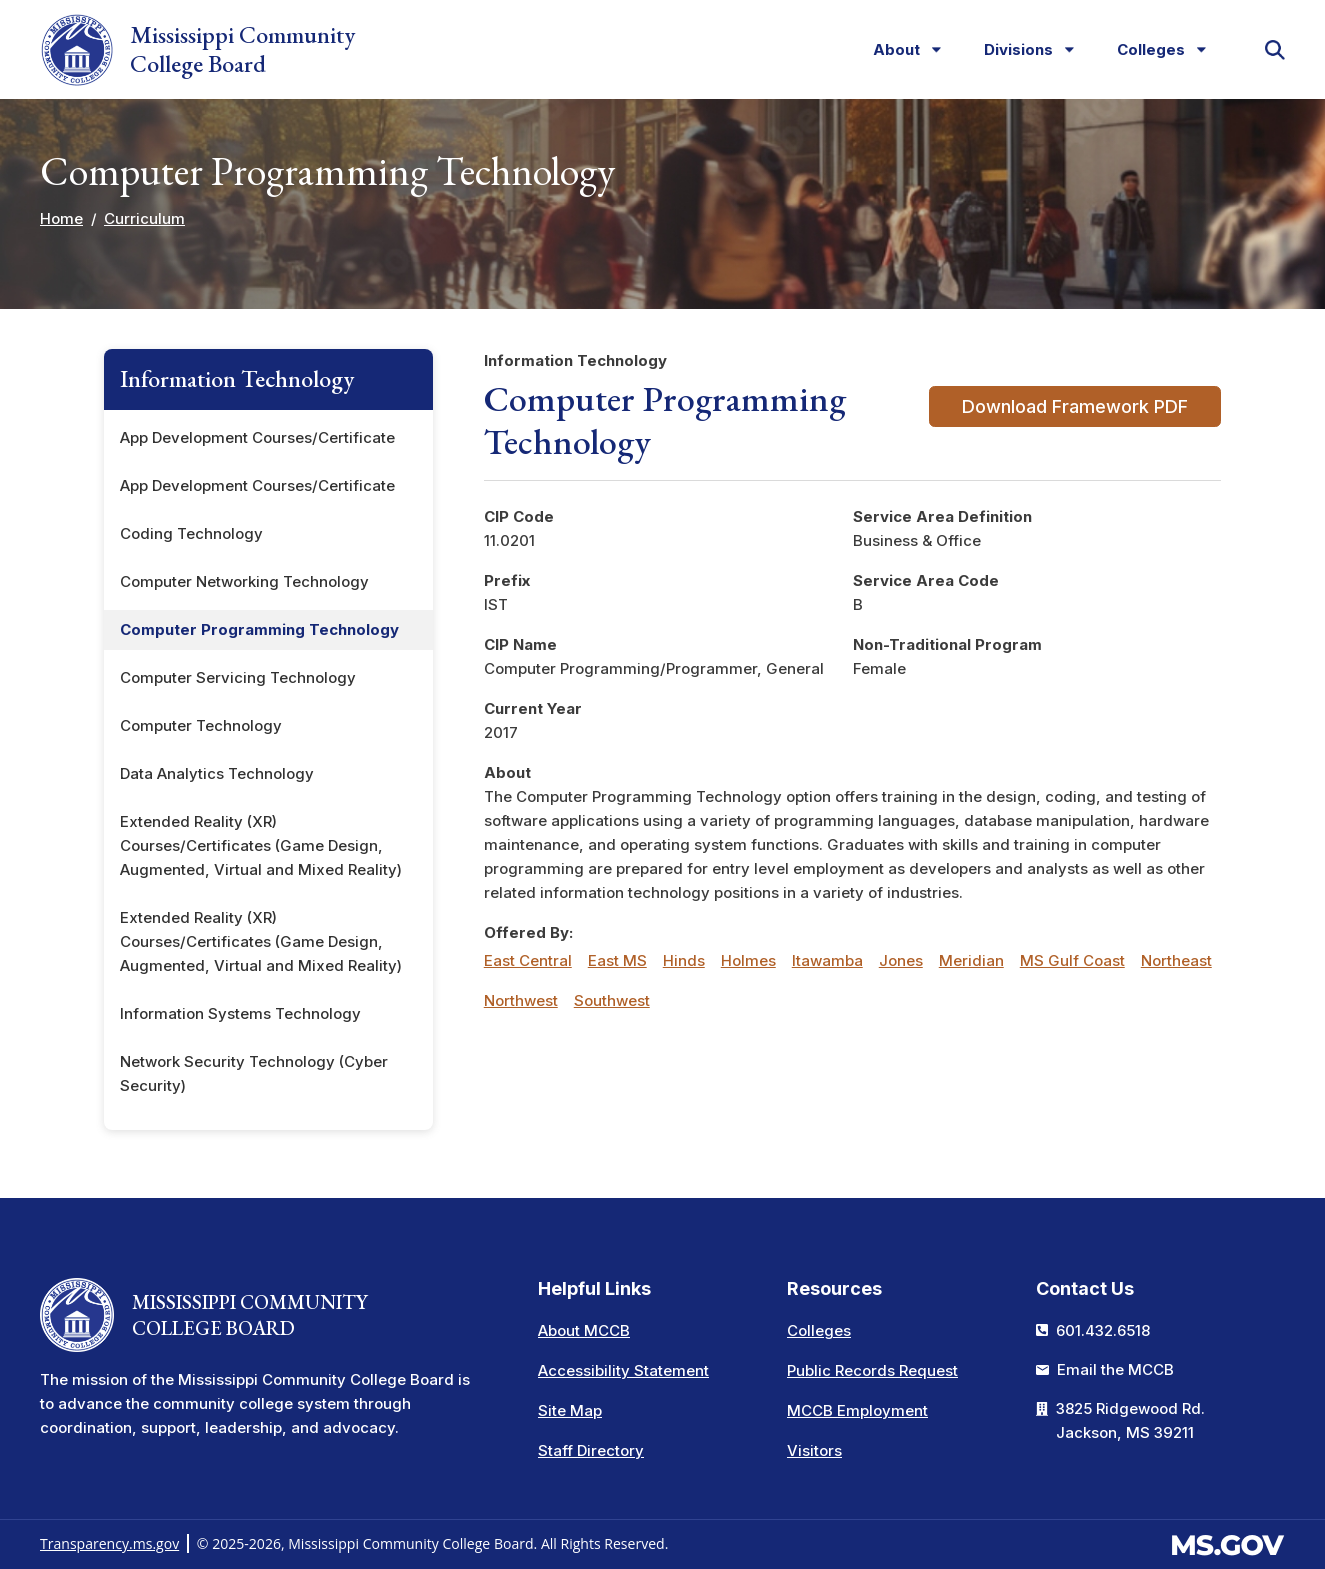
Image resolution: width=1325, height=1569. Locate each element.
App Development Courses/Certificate (257, 437)
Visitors (814, 1450)
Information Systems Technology (240, 1013)
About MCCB (584, 1330)
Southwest (612, 1000)
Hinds (684, 960)
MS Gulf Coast (1072, 960)
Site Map (570, 1410)
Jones (901, 960)
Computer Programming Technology (259, 629)
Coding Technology (191, 533)
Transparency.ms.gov (109, 1543)
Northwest (521, 1000)
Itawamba (827, 960)
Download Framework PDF (1075, 406)
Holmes (748, 960)
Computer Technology (201, 725)
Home (61, 218)
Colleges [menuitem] (1145, 53)
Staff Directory (591, 1450)
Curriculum (144, 218)
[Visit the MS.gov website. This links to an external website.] (1227, 1542)
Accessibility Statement (623, 1370)
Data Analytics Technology (217, 773)
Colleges (819, 1330)
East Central (528, 960)
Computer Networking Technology (244, 581)
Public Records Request (872, 1370)
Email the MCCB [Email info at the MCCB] (1115, 1369)
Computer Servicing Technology (238, 677)
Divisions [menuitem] (1013, 53)
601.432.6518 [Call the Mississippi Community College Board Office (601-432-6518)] (1103, 1330)
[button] (1275, 50)
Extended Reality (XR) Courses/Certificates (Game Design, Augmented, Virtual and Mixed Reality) (261, 845)
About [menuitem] (891, 53)
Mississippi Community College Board (197, 50)
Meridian (971, 960)
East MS (617, 960)
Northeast (1176, 960)
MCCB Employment (857, 1410)
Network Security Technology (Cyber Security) (254, 1073)
